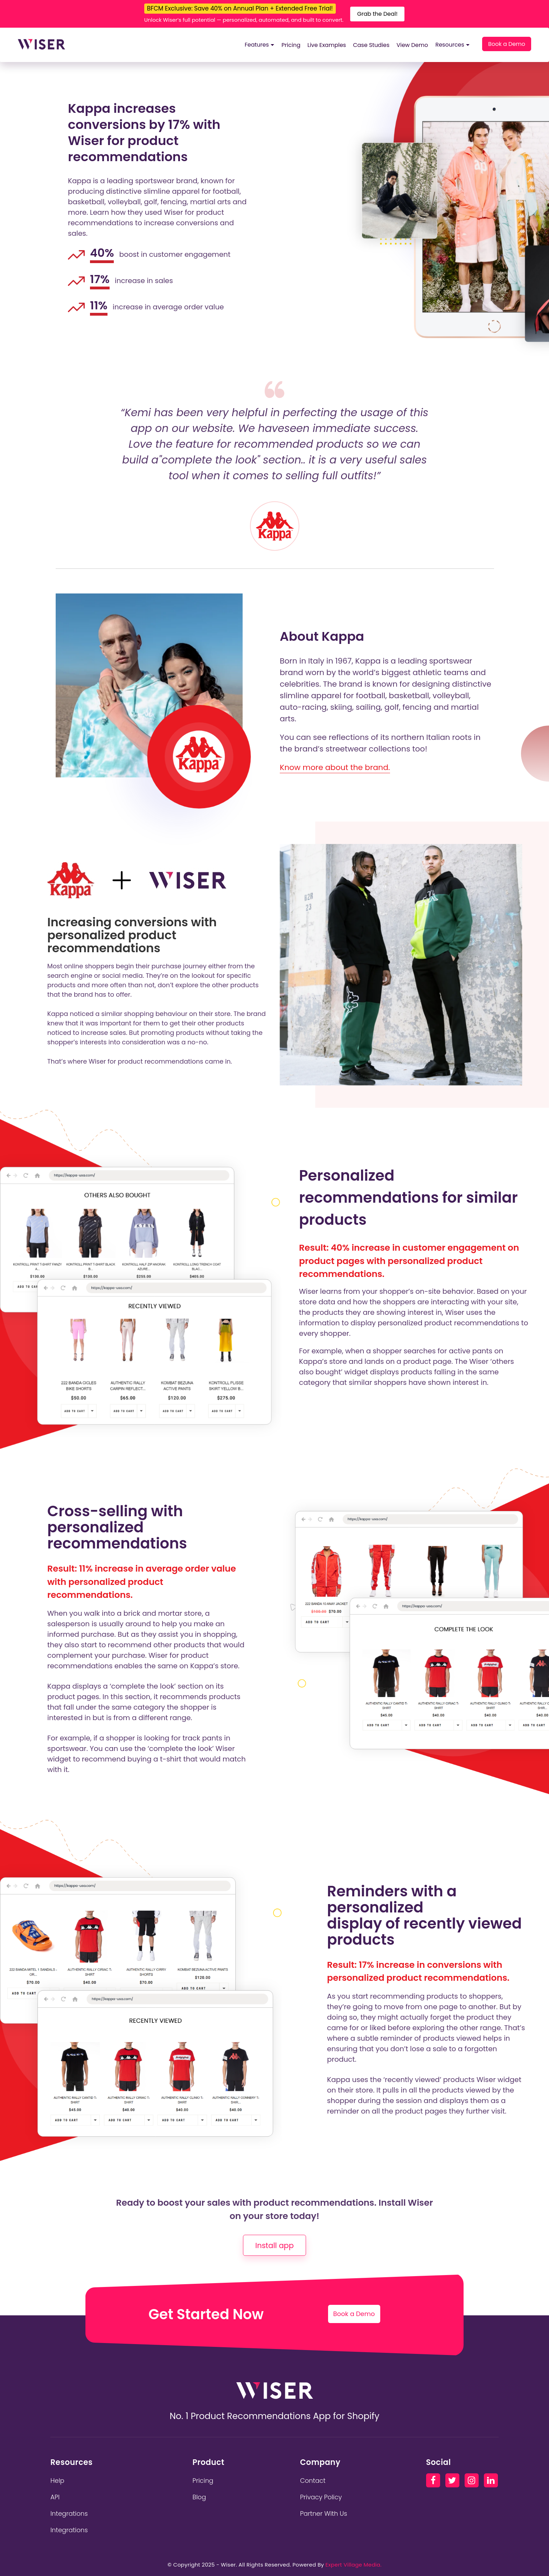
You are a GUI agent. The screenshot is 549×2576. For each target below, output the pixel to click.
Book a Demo (506, 44)
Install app (274, 2245)
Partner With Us (323, 2513)
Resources (452, 45)
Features (259, 45)
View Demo (412, 45)
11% (98, 305)
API (55, 2497)
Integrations (69, 2513)
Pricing (291, 45)
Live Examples (326, 45)
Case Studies (371, 45)
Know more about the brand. (335, 767)
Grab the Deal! (377, 14)
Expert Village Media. (353, 2564)
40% (102, 253)
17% (100, 279)
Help (57, 2480)
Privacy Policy (321, 2497)
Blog (199, 2497)
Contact (313, 2480)
